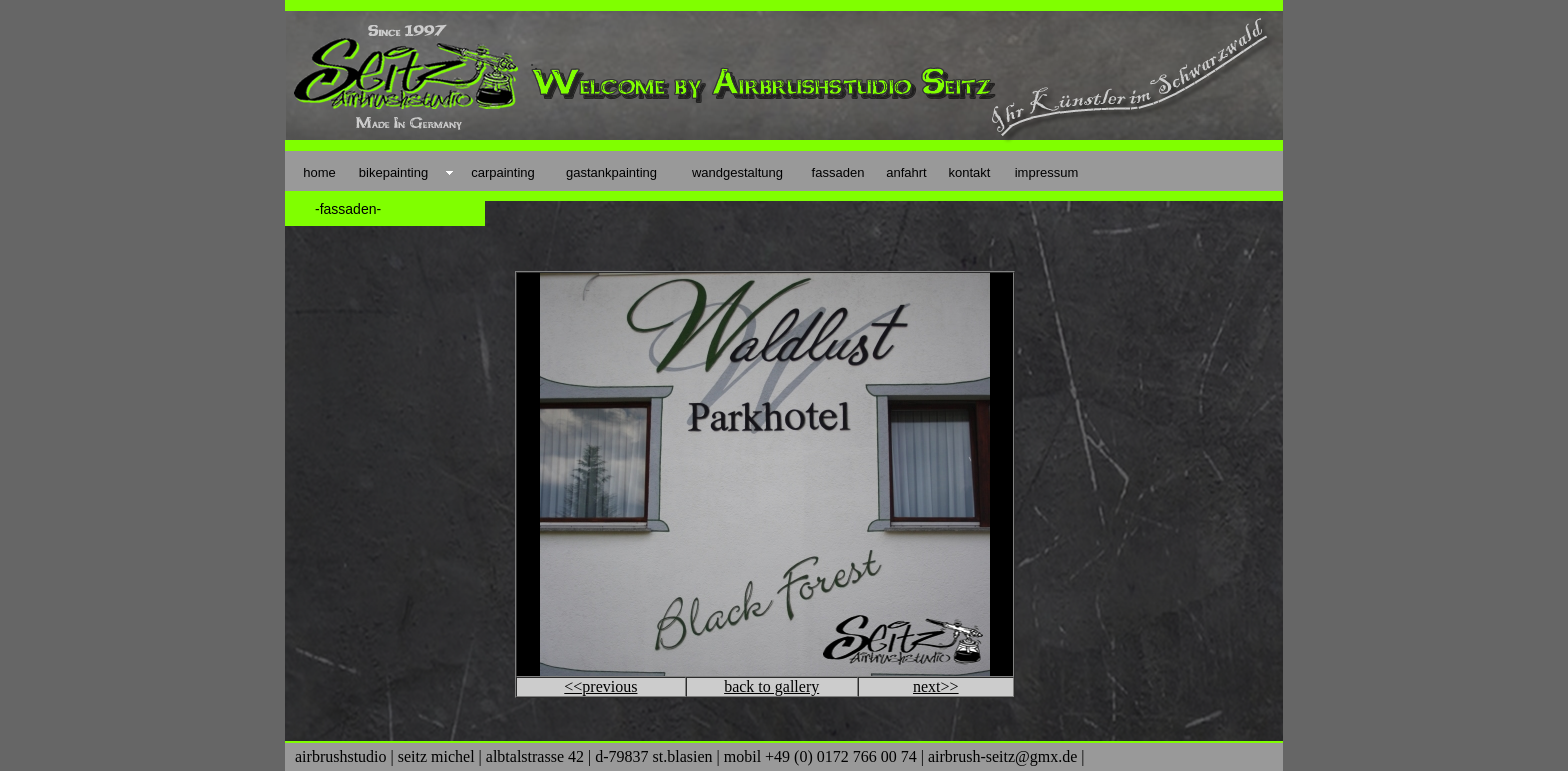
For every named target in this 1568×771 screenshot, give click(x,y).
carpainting (503, 172)
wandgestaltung (737, 172)
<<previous (600, 686)
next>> (936, 686)
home (319, 172)
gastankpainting (611, 172)
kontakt (970, 172)
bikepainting (393, 172)
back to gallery (771, 686)
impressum (1047, 172)
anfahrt (906, 172)
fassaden (838, 172)
